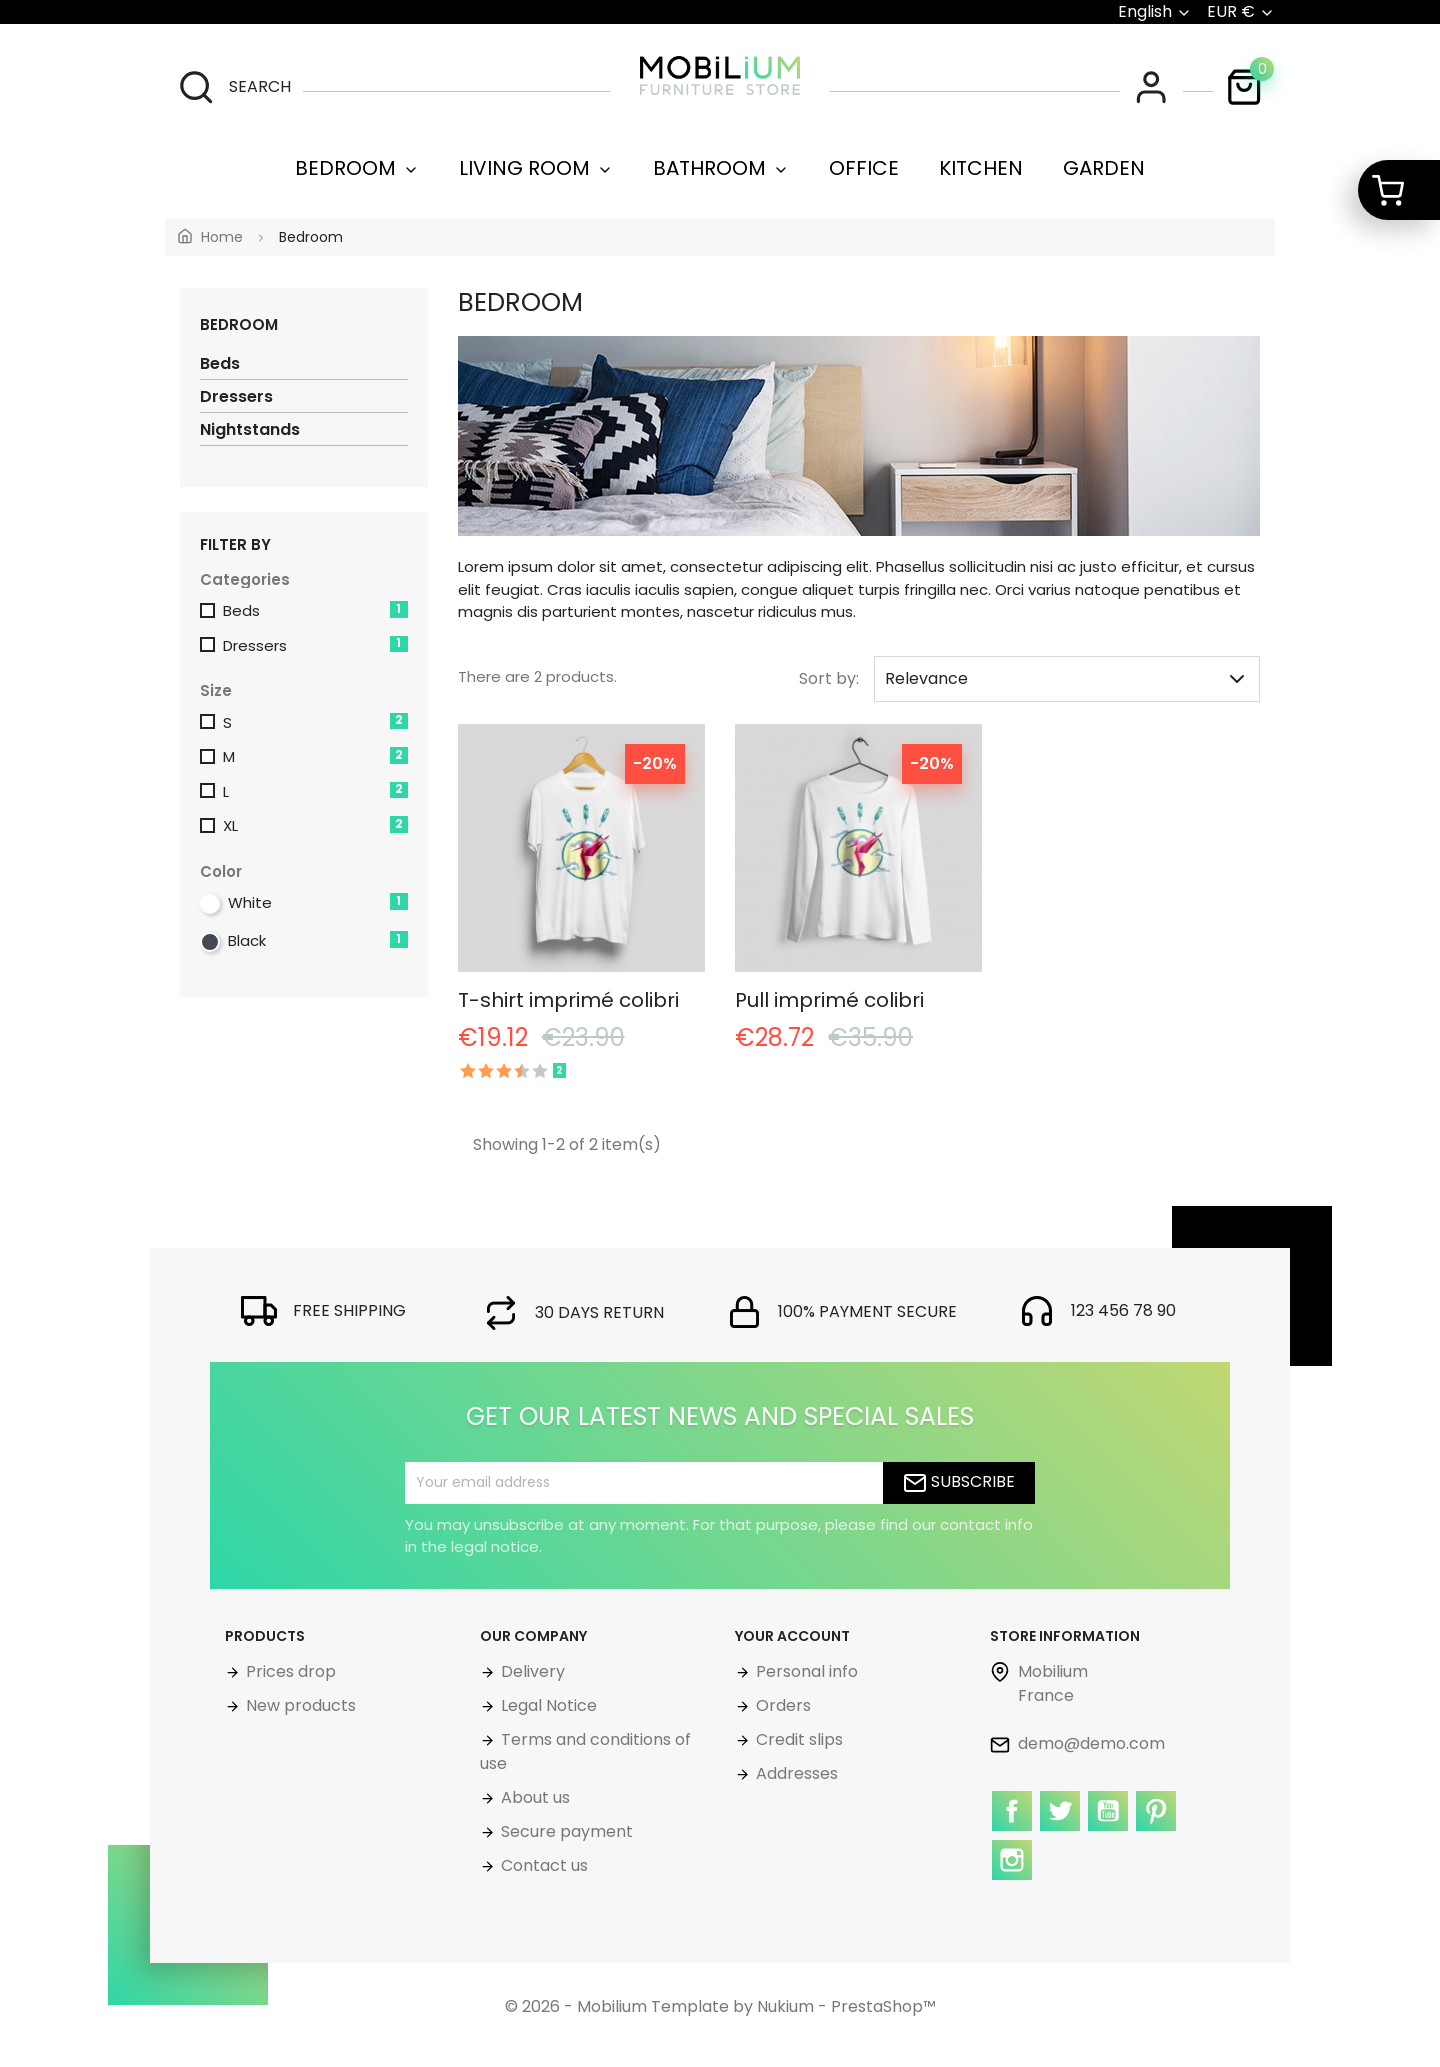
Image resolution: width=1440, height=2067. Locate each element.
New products (299, 1705)
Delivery (531, 1671)
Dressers (236, 396)
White (318, 902)
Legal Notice (547, 1705)
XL (315, 825)
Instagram (1014, 1878)
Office (864, 168)
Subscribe (959, 1482)
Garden (1104, 168)
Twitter (1062, 1829)
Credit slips (797, 1739)
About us (533, 1797)
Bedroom (357, 168)
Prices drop (289, 1671)
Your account (792, 1636)
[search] (234, 87)
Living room (536, 168)
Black (318, 940)
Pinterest (1158, 1829)
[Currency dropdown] (1241, 12)
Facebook (1014, 1829)
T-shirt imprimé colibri (568, 1000)
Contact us (542, 1865)
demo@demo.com (1077, 1743)
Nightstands (250, 429)
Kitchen (981, 168)
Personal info (805, 1671)
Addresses (795, 1773)
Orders (781, 1705)
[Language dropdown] (1155, 12)
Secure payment (565, 1831)
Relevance (1067, 679)
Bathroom (721, 168)
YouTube (1110, 1829)
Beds (220, 363)
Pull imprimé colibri (829, 1000)
